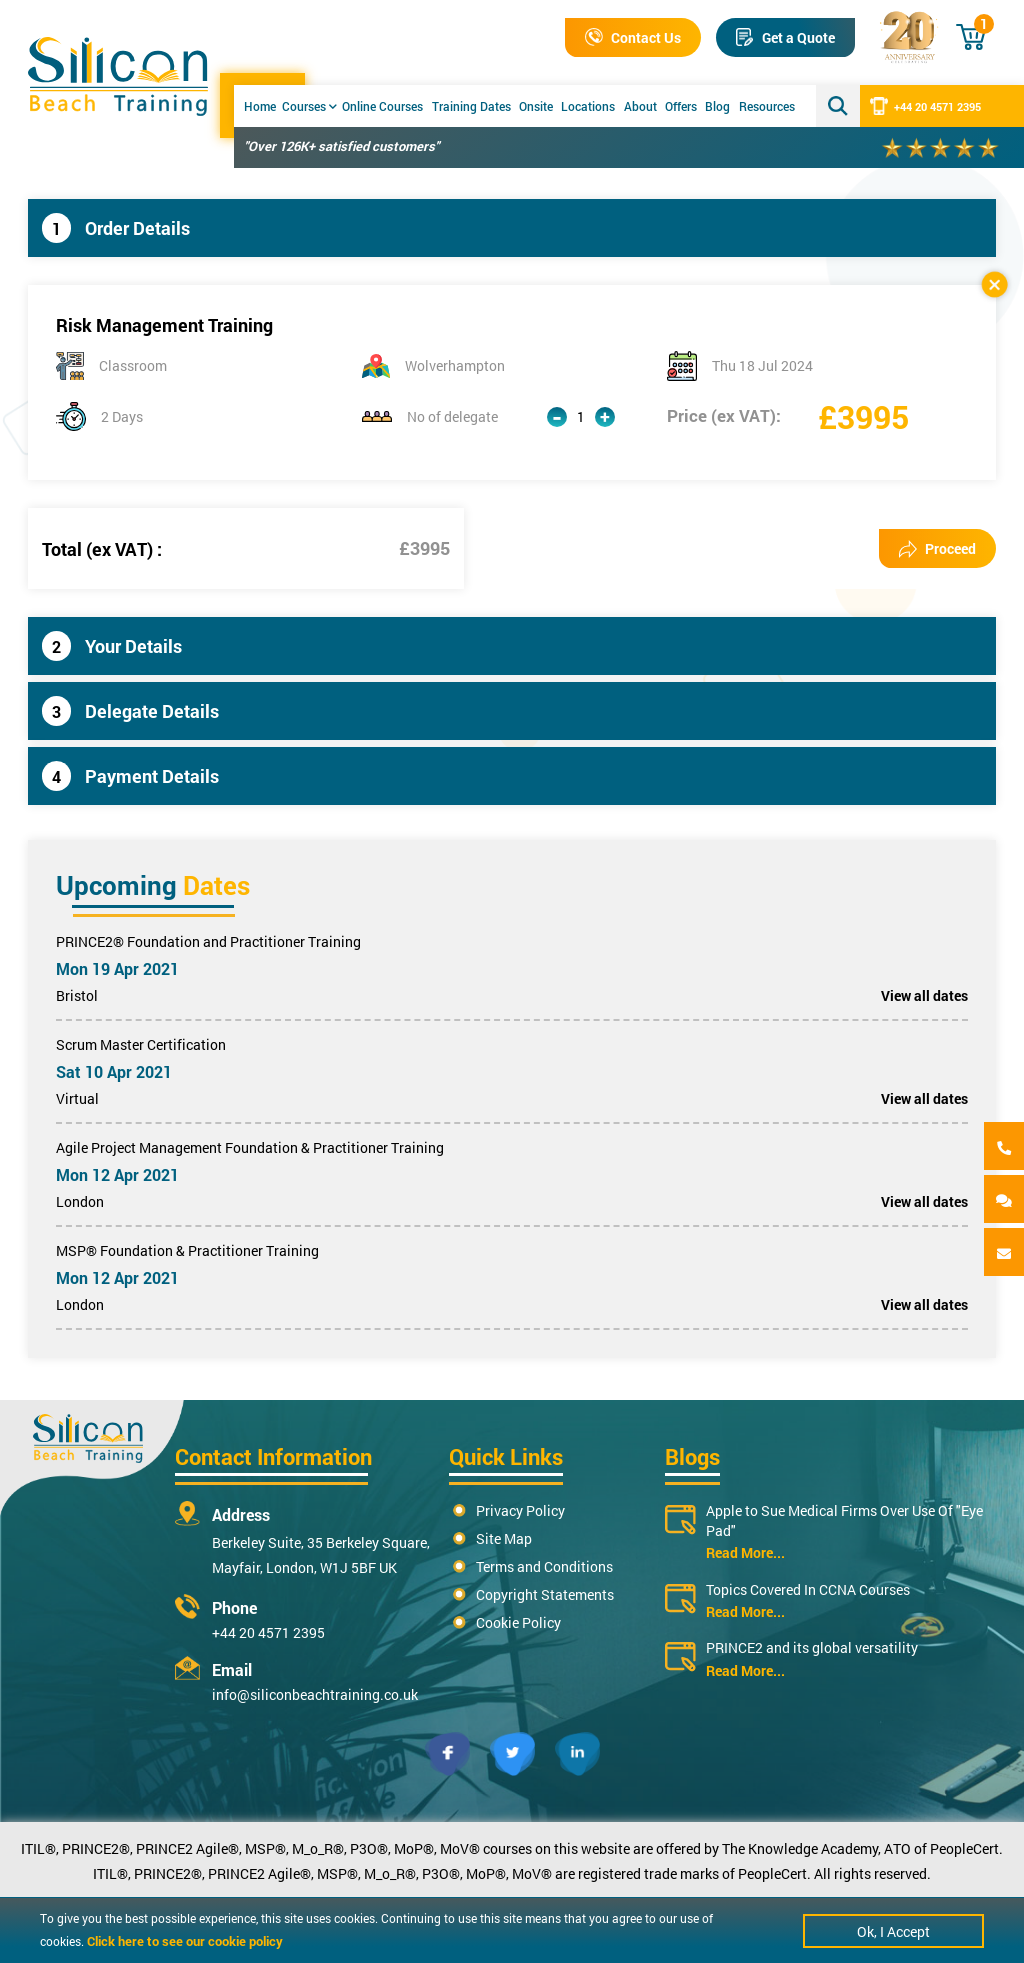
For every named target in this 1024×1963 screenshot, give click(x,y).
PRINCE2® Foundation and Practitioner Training (208, 941)
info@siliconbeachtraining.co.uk (315, 1694)
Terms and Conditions (544, 1566)
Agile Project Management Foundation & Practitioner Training (250, 1147)
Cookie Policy (518, 1622)
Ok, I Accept (893, 1931)
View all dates (924, 995)
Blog (717, 106)
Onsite (536, 106)
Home (260, 106)
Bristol (77, 995)
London (80, 1201)
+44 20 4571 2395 (925, 106)
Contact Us (633, 37)
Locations (588, 106)
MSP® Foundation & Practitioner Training (187, 1250)
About (640, 106)
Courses (309, 106)
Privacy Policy (520, 1510)
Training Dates (471, 106)
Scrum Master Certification (141, 1044)
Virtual (77, 1098)
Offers (681, 106)
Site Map (504, 1538)
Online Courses (382, 106)
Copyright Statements (545, 1594)
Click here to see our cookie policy (185, 1941)
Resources (767, 106)
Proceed (937, 548)
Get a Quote (785, 37)
